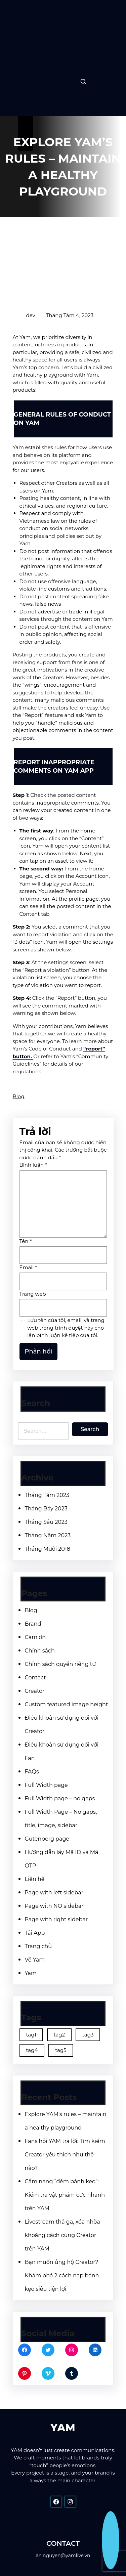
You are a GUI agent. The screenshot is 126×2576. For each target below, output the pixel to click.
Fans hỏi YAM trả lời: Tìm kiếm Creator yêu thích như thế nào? (65, 2154)
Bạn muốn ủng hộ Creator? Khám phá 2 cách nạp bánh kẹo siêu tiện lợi (62, 2275)
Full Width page (46, 1785)
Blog (19, 1096)
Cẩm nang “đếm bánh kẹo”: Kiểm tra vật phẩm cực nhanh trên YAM (65, 2195)
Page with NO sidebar (54, 1906)
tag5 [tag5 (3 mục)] (60, 2050)
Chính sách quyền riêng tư (60, 1664)
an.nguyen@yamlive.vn (63, 2555)
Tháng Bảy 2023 (46, 1508)
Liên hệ (35, 1879)
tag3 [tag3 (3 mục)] (87, 2034)
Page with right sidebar (56, 1919)
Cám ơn (35, 1637)
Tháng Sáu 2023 (46, 1522)
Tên (25, 1241)
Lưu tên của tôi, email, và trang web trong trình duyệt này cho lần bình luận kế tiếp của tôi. (65, 1327)
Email (28, 1267)
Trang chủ (38, 1946)
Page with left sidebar (54, 1892)
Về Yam (35, 1960)
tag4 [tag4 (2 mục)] (32, 2050)
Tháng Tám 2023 (47, 1495)
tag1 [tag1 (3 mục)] (31, 2034)
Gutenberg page (47, 1839)
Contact (35, 1677)
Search (90, 1429)
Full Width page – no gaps (60, 1798)
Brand (33, 1624)
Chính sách (40, 1650)
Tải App (35, 1933)
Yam (31, 1973)
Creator (35, 1691)
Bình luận (33, 1165)
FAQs (32, 1771)
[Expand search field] (83, 82)
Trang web (32, 1294)
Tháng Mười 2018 (47, 1549)
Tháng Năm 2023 (48, 1535)
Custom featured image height (66, 1704)
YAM (62, 2427)
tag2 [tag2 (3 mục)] (59, 2034)
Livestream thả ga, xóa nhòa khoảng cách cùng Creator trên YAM (62, 2235)
